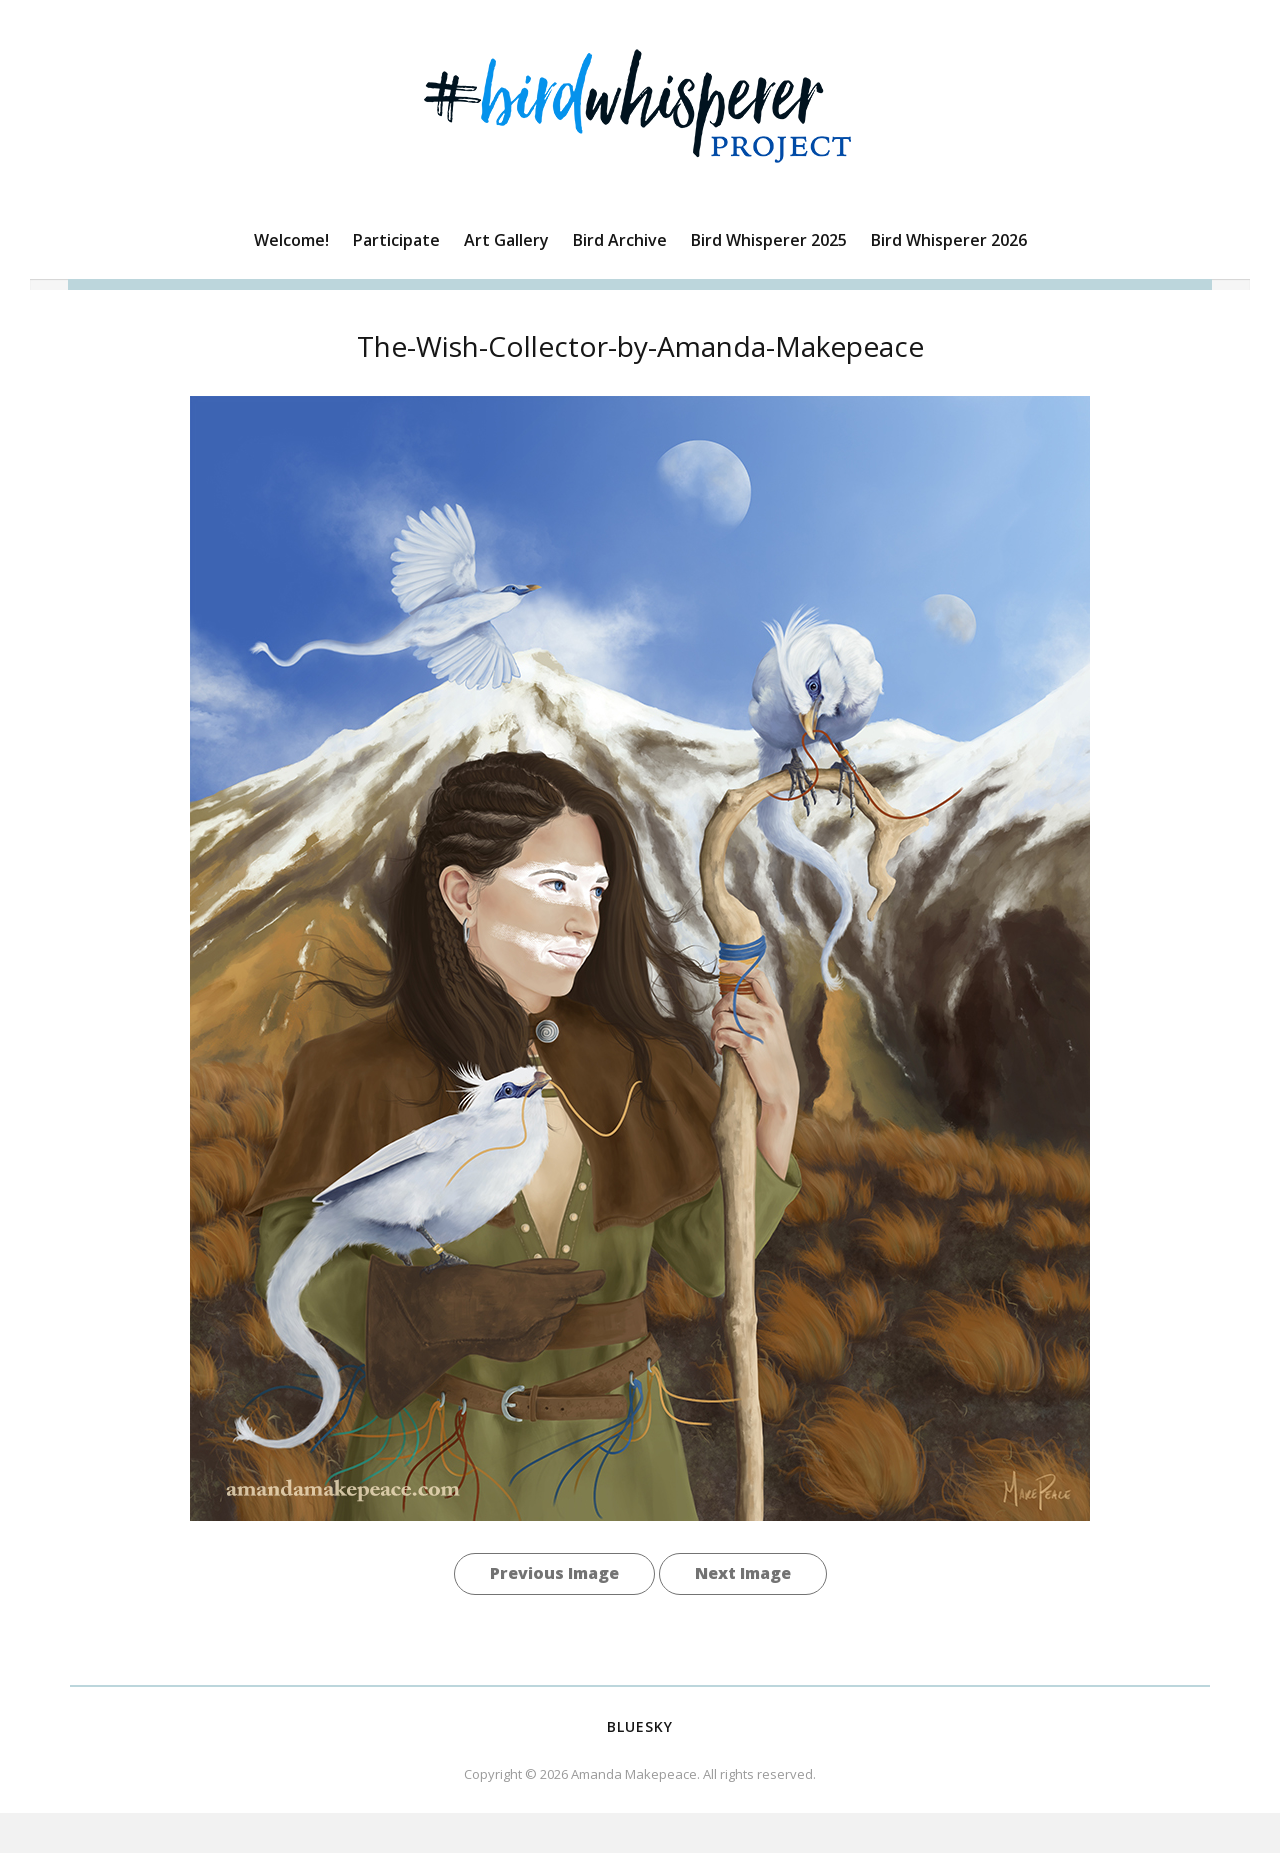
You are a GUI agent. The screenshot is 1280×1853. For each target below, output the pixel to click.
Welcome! (291, 240)
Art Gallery (506, 240)
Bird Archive (620, 240)
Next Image (743, 1573)
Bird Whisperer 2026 (949, 240)
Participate (396, 240)
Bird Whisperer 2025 (769, 240)
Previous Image (554, 1573)
